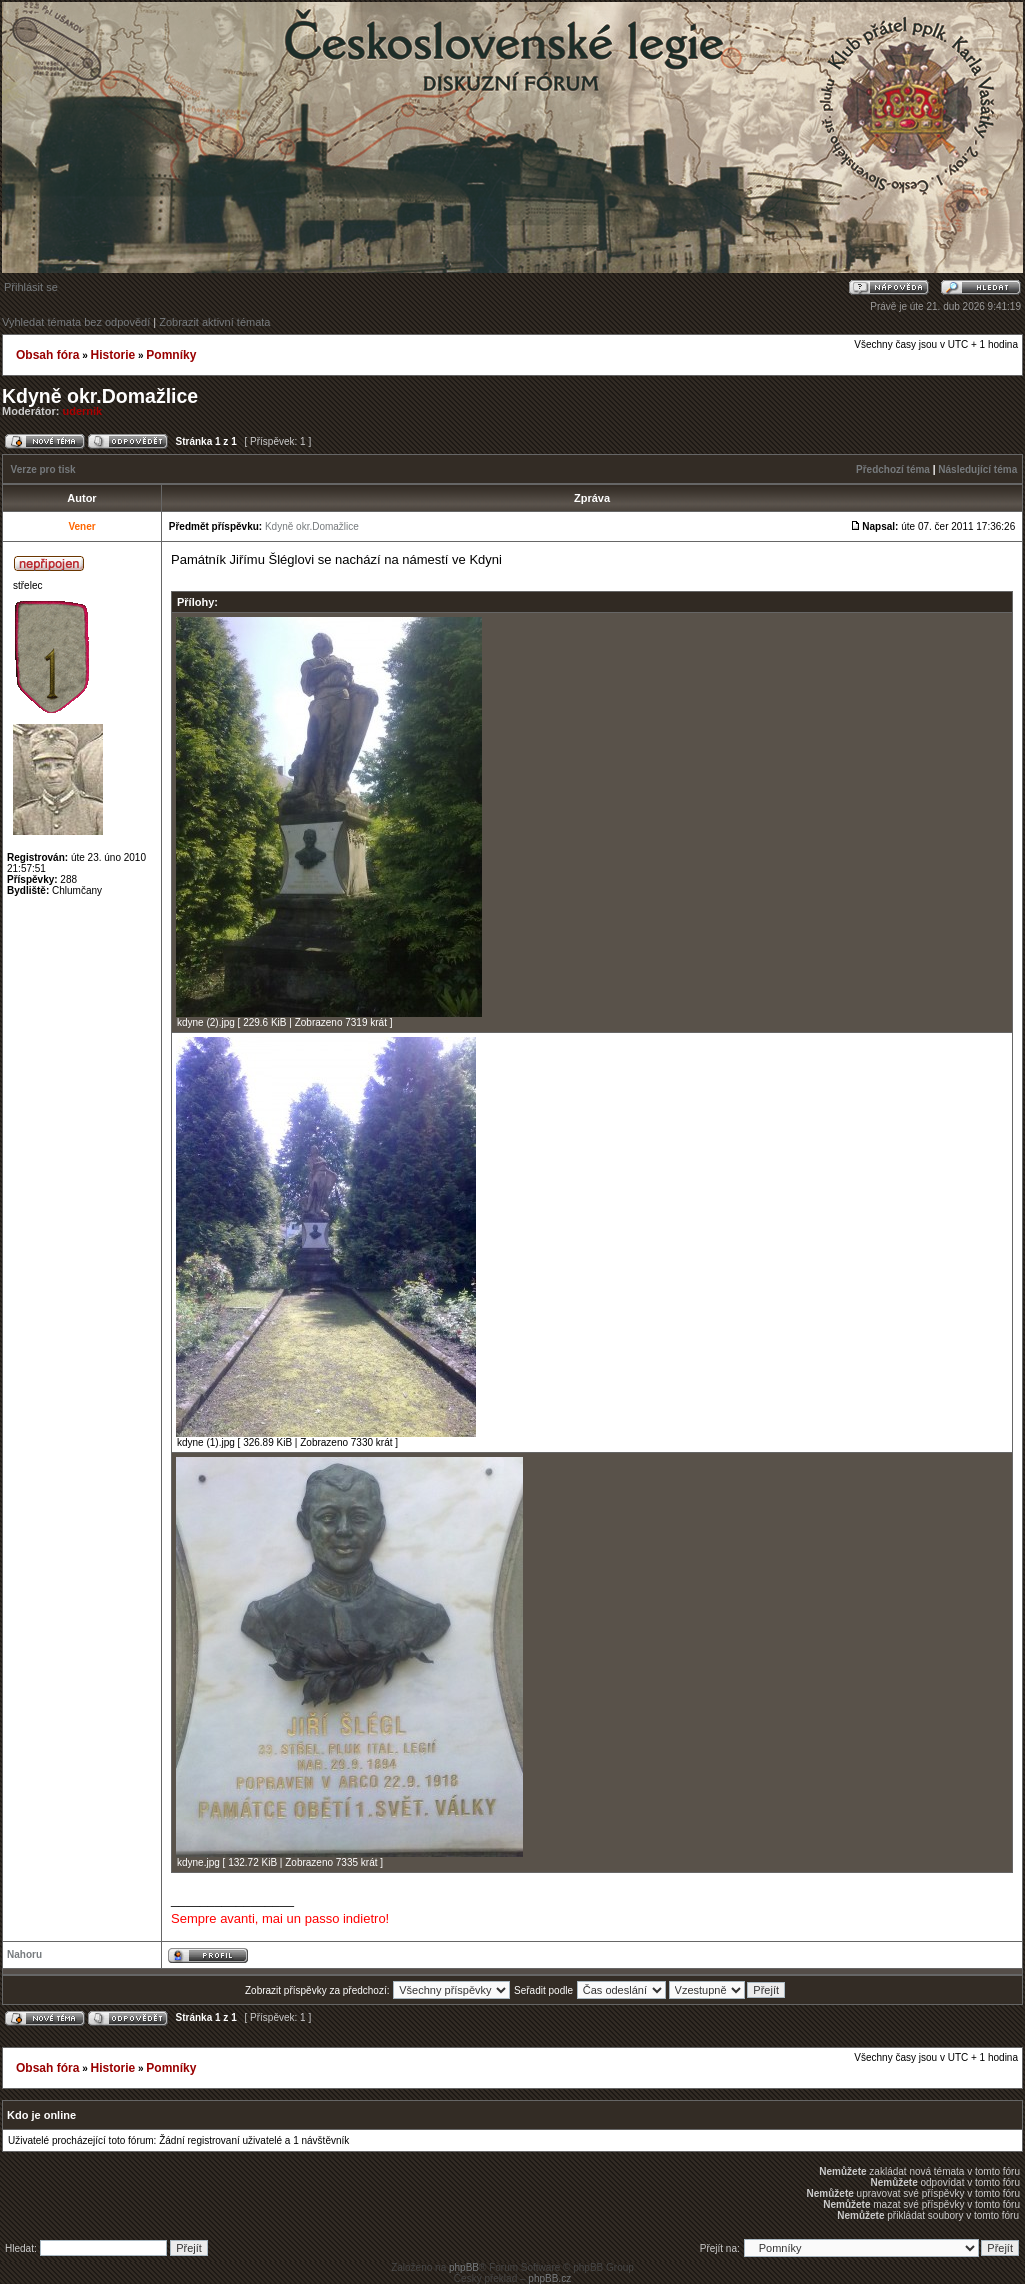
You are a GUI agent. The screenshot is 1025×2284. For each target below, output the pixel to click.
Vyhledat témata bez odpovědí (76, 322)
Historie (112, 355)
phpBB (464, 2267)
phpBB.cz (549, 2278)
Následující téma (977, 469)
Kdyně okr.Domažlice (100, 396)
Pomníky (171, 355)
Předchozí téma (893, 469)
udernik (83, 411)
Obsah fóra (47, 355)
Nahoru (24, 1954)
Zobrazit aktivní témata (214, 322)
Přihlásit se (31, 287)
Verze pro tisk (43, 469)
